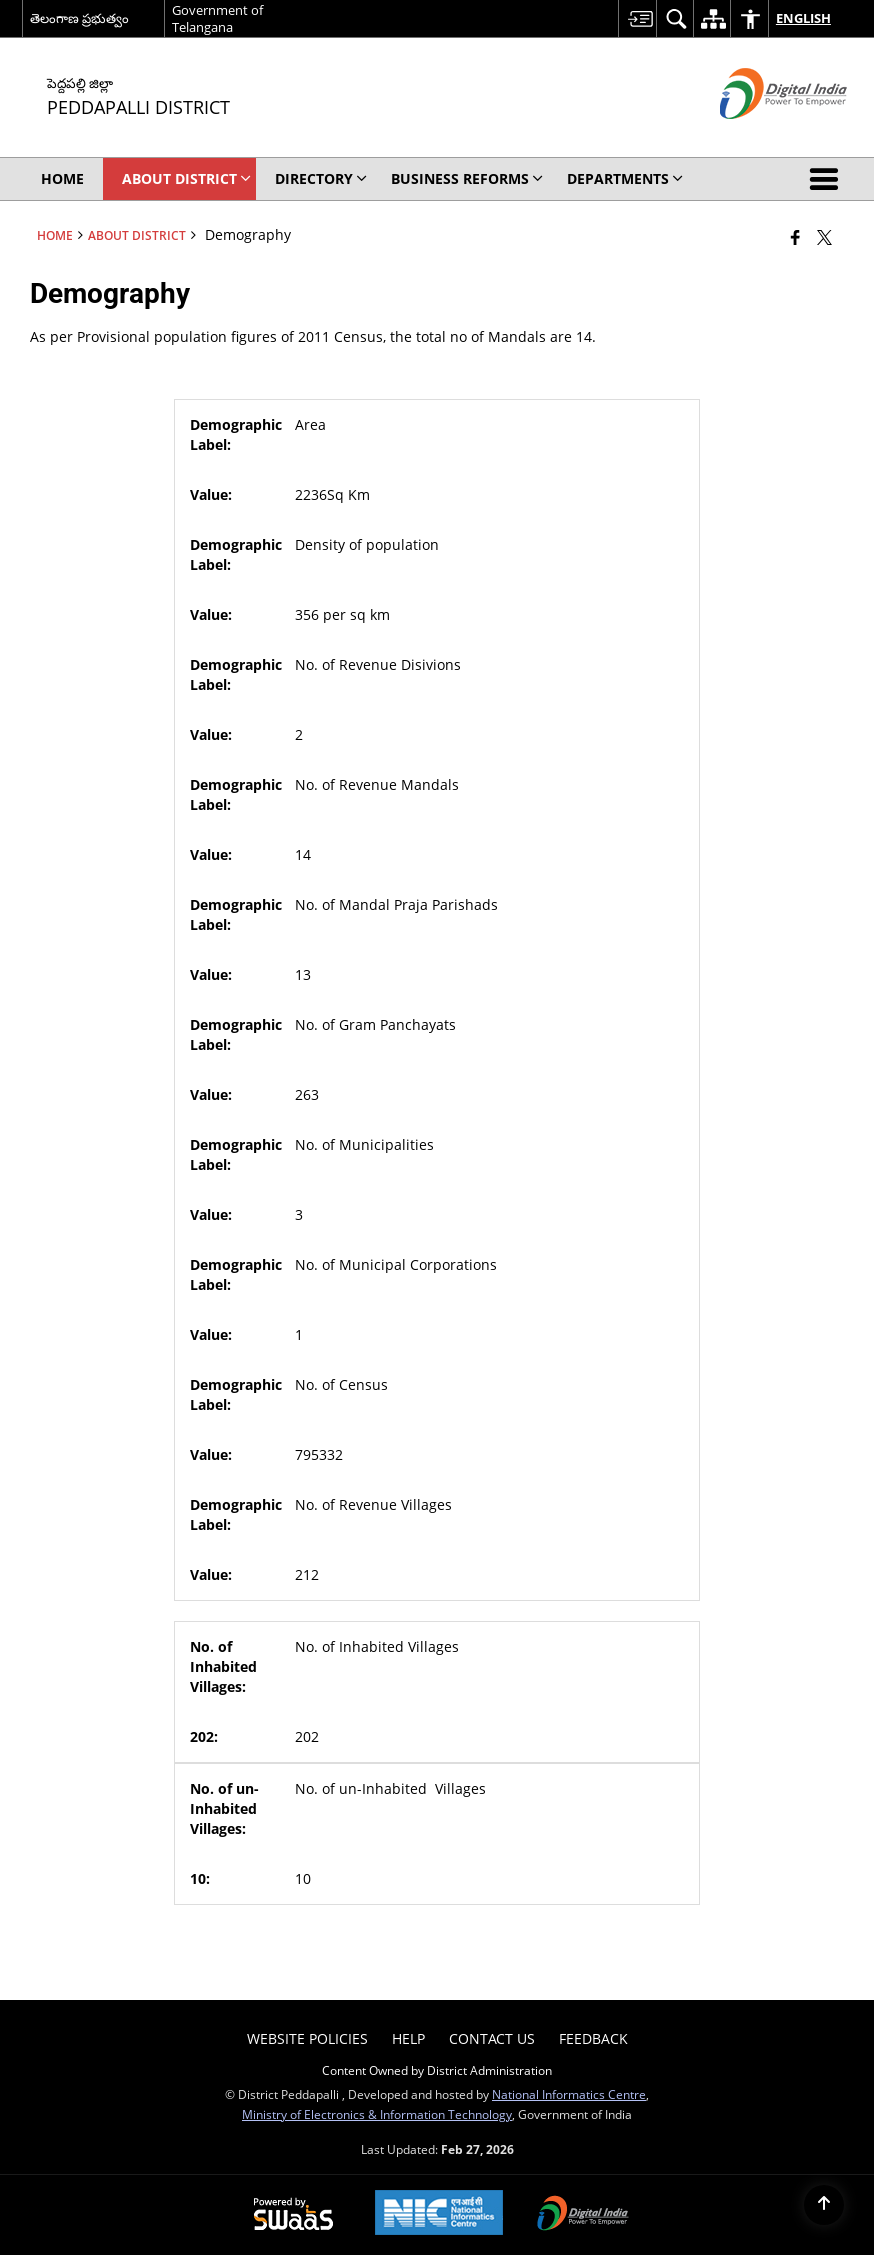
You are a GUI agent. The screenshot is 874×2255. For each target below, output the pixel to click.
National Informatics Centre (569, 2094)
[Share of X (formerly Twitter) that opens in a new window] (824, 237)
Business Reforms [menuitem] (467, 178)
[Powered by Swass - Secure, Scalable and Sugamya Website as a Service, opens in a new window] (293, 2215)
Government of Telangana (217, 18)
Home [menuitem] (62, 178)
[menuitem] (636, 18)
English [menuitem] (790, 18)
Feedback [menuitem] (593, 2038)
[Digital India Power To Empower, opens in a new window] (583, 2215)
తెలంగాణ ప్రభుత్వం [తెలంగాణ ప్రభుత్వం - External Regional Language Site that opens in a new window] (79, 18)
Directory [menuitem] (321, 178)
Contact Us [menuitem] (492, 2038)
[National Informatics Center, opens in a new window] (439, 2214)
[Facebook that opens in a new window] (795, 237)
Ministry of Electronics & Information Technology (377, 2114)
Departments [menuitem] (625, 178)
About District (137, 235)
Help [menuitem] (408, 2038)
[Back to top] (824, 2205)
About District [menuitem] (186, 178)
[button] (828, 179)
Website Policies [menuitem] (307, 2038)
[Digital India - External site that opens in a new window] (758, 135)
